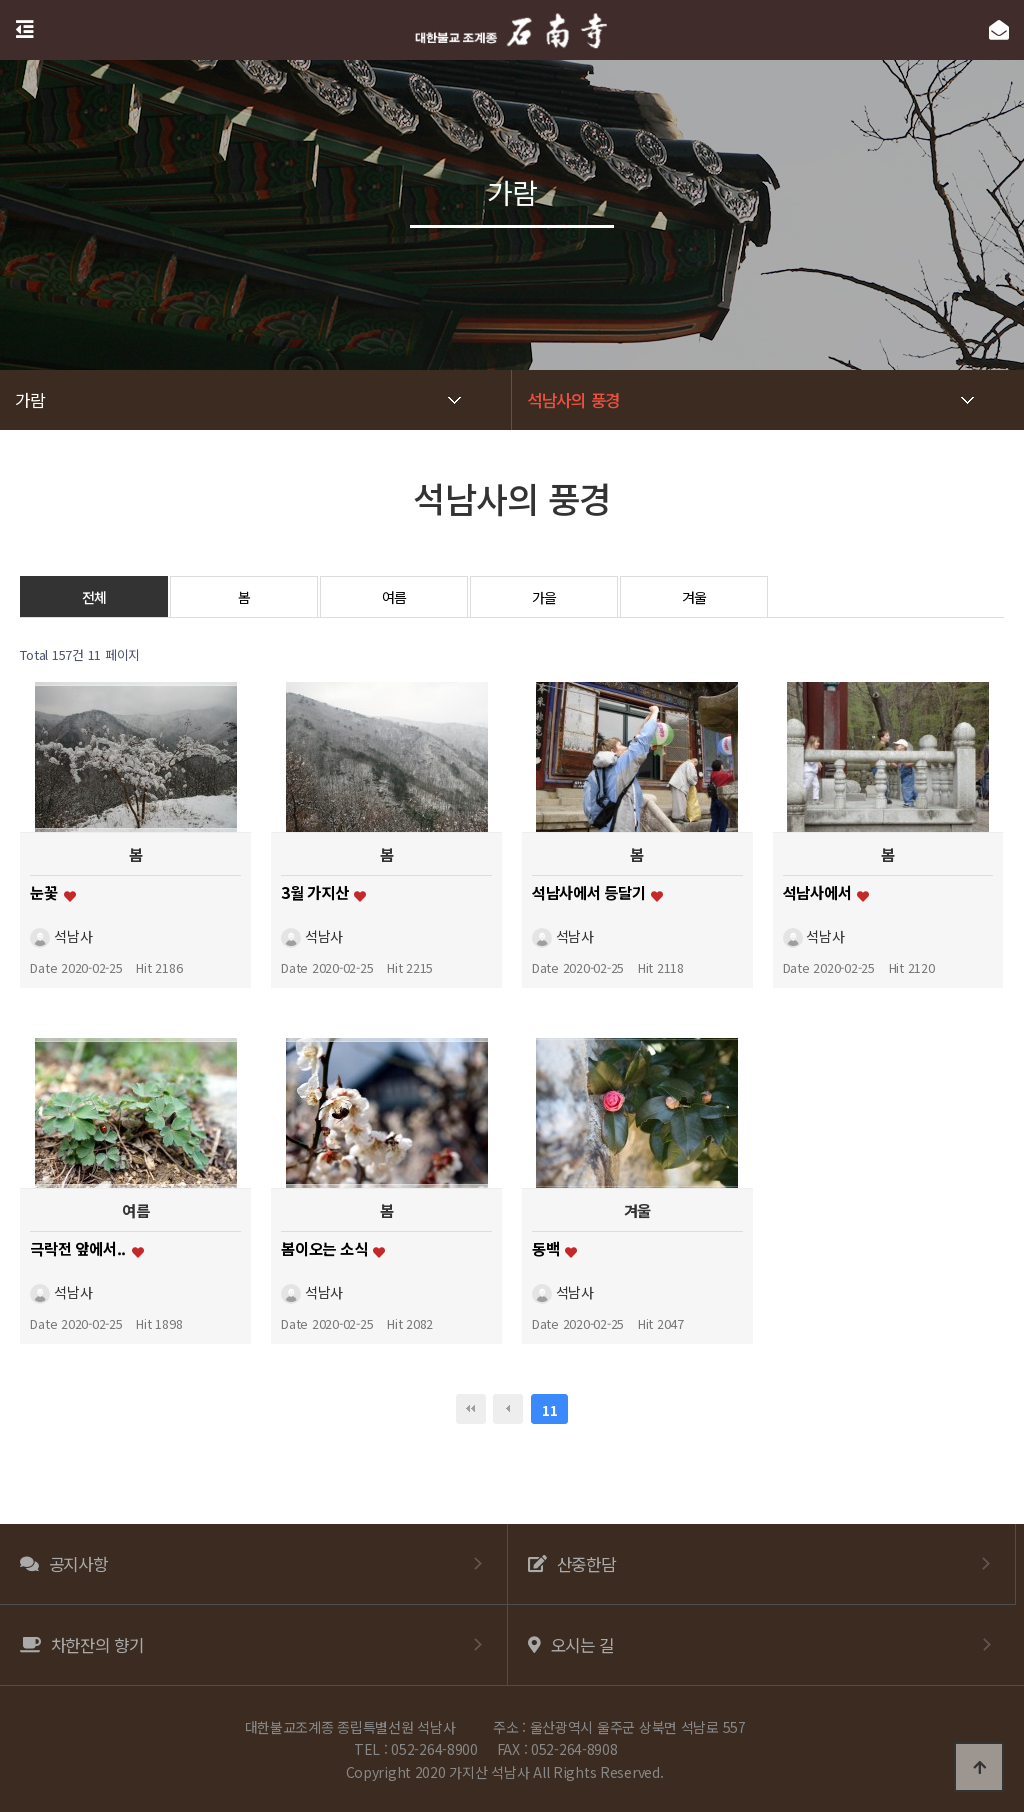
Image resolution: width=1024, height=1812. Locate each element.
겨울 (694, 597)
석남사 (61, 936)
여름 (394, 597)
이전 (508, 1409)
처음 (471, 1409)
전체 (94, 597)
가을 (544, 597)
